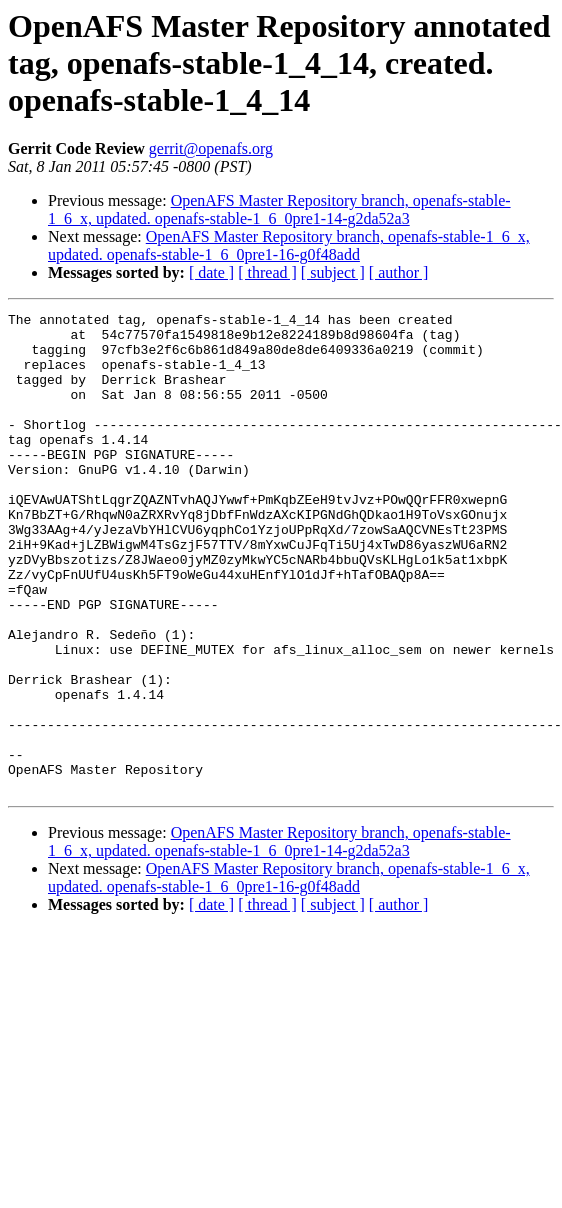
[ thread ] (267, 272)
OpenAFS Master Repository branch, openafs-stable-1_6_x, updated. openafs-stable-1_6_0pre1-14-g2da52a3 (279, 209)
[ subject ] (333, 272)
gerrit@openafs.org (211, 148)
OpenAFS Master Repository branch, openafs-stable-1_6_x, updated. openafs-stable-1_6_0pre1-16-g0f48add (289, 245)
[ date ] (211, 272)
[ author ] (399, 272)
